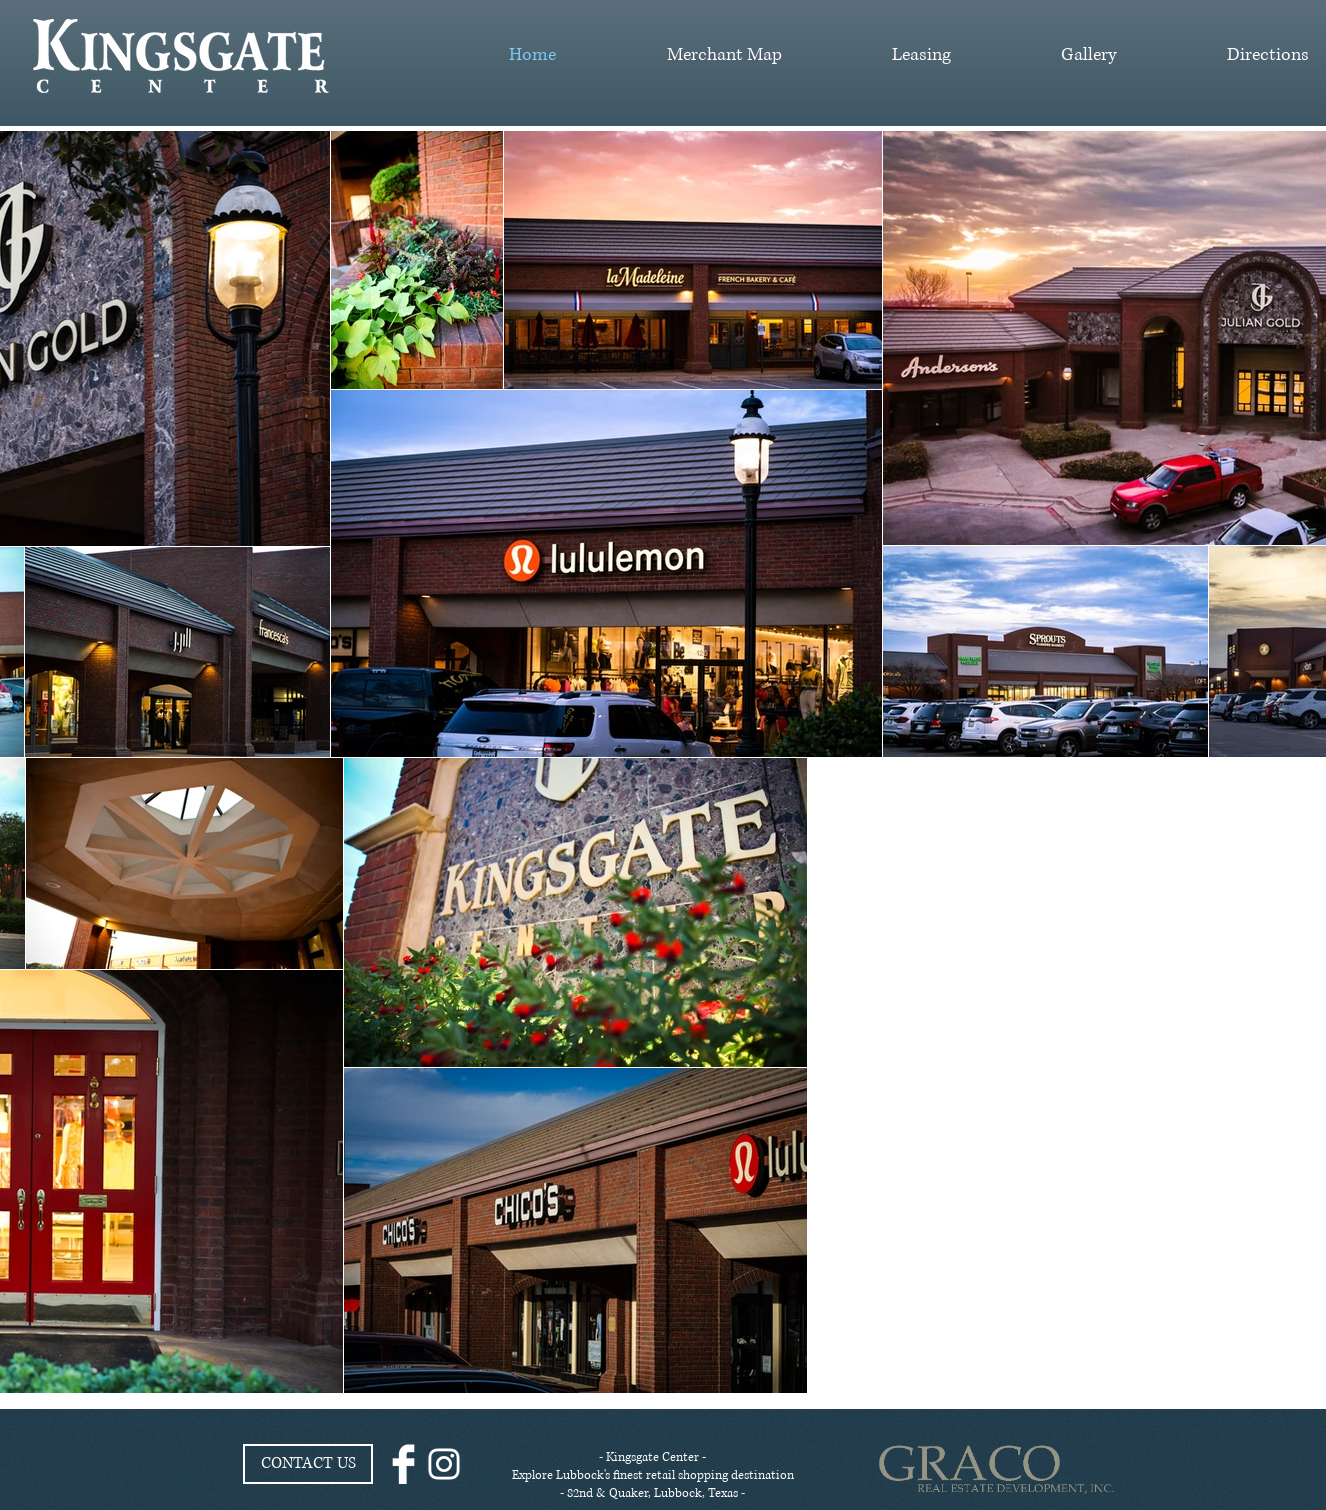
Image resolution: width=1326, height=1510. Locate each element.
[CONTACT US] (308, 1464)
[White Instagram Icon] (444, 1464)
